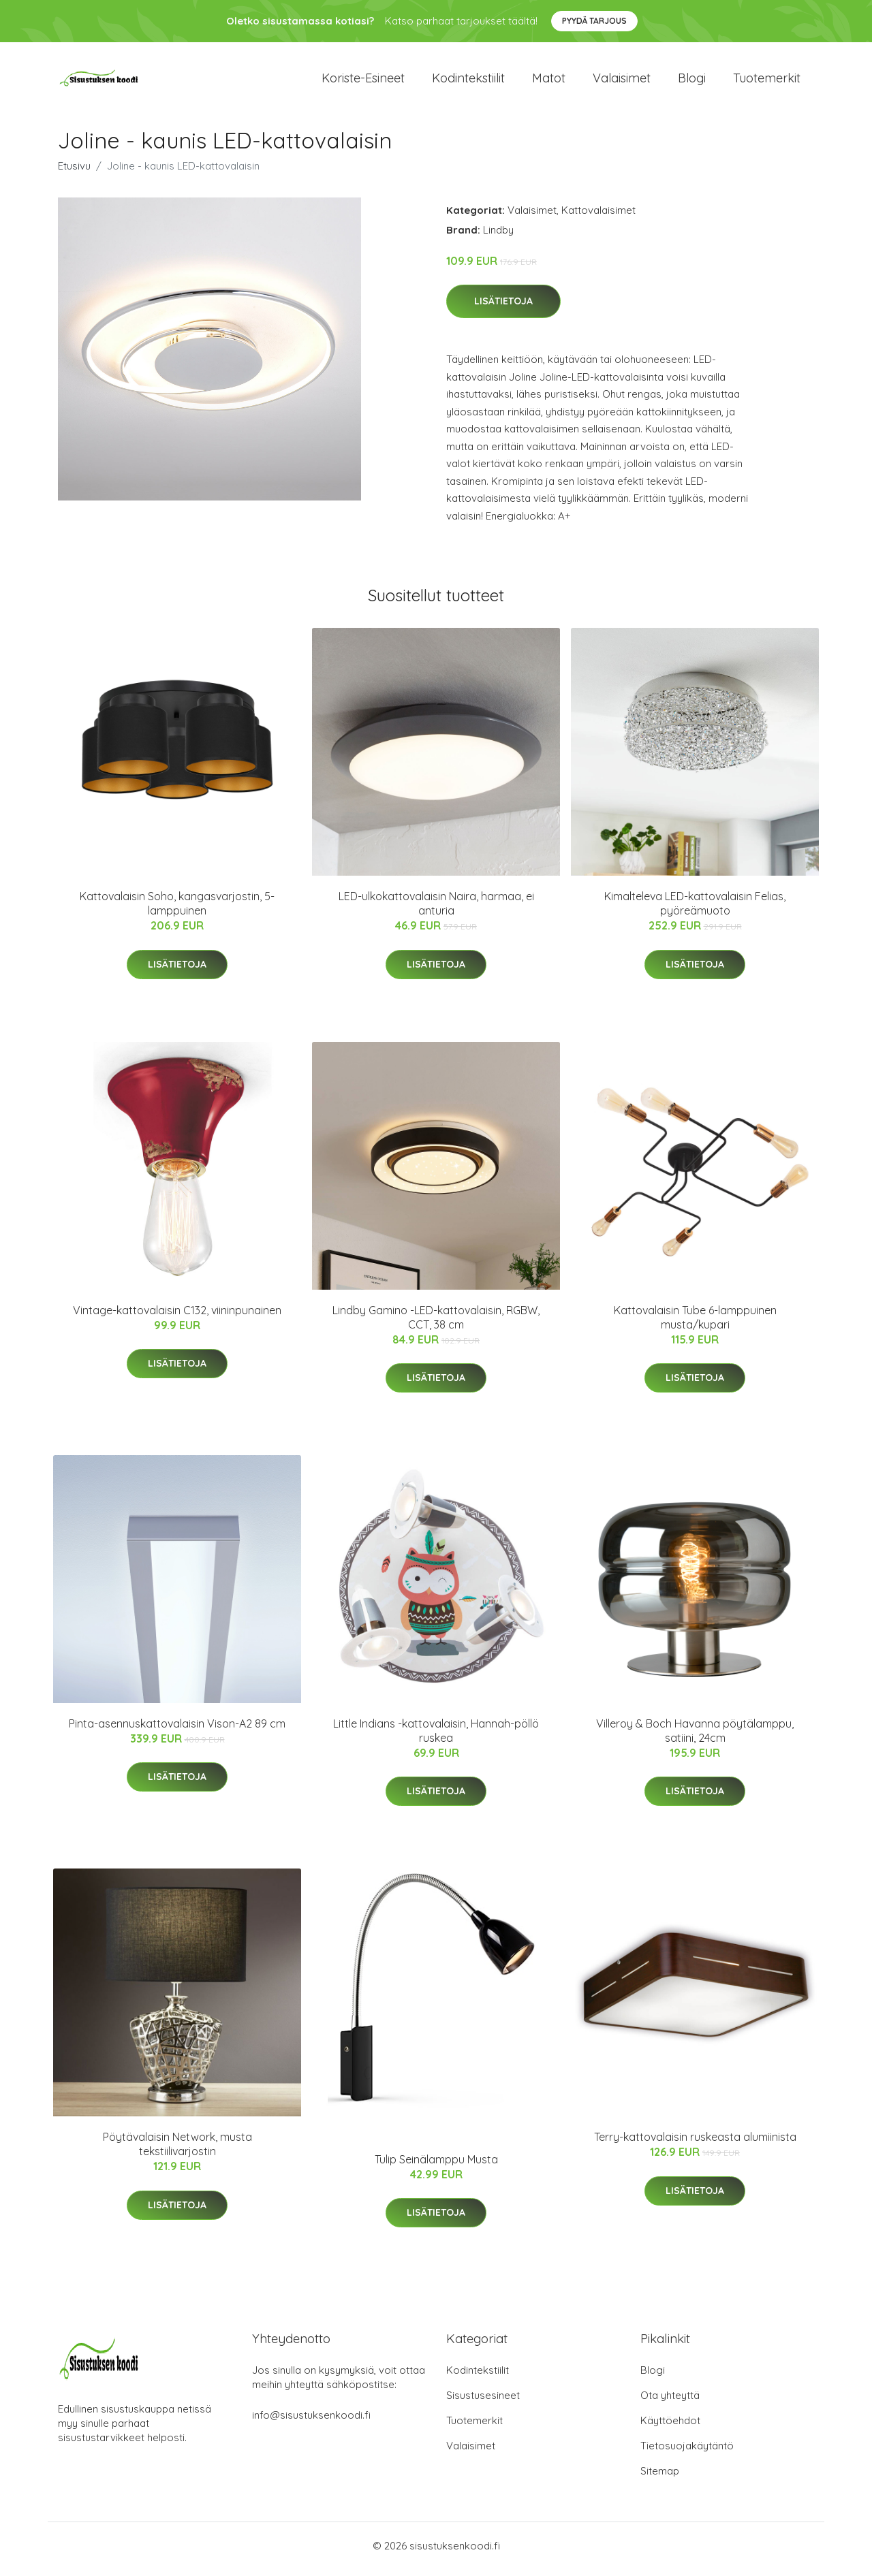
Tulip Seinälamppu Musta (436, 2166)
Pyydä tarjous (594, 21)
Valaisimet (622, 81)
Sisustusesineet (483, 2402)
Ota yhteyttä (670, 2402)
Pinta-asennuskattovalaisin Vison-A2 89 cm (177, 1730)
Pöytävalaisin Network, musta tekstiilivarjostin (177, 2151)
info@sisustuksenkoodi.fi (311, 2421)
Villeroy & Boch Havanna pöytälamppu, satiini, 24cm (695, 1737)
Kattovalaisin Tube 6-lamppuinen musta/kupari (695, 1324)
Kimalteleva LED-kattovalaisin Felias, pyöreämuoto (694, 911)
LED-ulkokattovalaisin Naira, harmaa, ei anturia (436, 911)
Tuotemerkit (766, 81)
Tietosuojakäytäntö (687, 2452)
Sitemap (659, 2477)
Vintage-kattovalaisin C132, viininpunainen (177, 1317)
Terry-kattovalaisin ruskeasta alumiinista (695, 2144)
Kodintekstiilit (468, 81)
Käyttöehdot (670, 2427)
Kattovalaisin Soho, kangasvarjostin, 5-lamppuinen (177, 911)
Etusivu (74, 172)
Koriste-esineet (363, 81)
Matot (548, 81)
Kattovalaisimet (598, 216)
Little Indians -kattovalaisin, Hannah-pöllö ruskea (436, 1737)
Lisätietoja (503, 308)
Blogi (692, 81)
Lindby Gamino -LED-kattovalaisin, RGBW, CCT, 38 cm (436, 1324)
